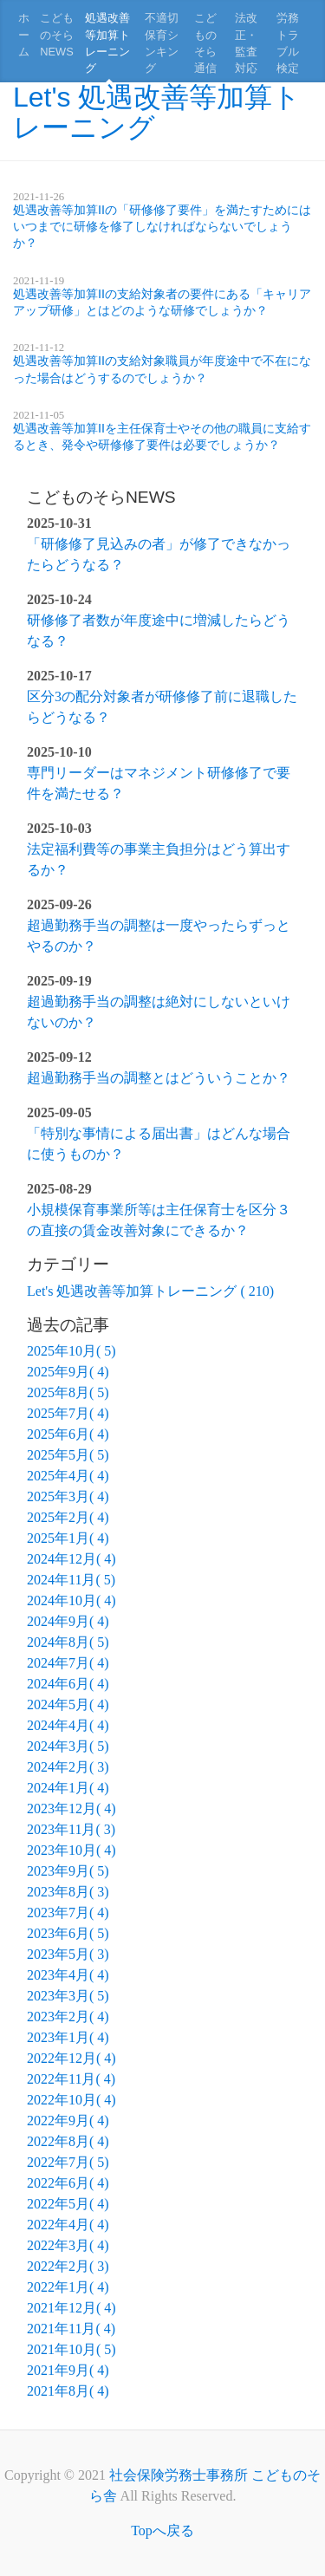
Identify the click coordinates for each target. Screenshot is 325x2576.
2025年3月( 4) (68, 1496)
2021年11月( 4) (71, 2328)
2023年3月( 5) (68, 1995)
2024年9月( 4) (68, 1621)
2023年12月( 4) (71, 1808)
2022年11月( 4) (71, 2079)
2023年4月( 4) (68, 1975)
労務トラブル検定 (287, 43)
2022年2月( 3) (68, 2266)
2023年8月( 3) (68, 1891)
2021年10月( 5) (71, 2349)
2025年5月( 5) (68, 1454)
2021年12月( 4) (71, 2307)
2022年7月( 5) (68, 2162)
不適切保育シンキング (162, 43)
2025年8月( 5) (68, 1392)
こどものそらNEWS (57, 34)
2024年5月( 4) (68, 1704)
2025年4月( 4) (68, 1475)
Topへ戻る (162, 2530)
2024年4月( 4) (68, 1725)
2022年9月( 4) (68, 2120)
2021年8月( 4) (68, 2391)
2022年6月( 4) (68, 2183)
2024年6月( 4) (68, 1683)
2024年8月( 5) (68, 1642)
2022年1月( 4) (68, 2287)
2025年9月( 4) (68, 1371)
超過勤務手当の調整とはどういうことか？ (158, 1077)
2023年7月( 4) (68, 1912)
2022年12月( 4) (71, 2058)
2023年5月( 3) (68, 1954)
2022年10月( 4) (71, 2099)
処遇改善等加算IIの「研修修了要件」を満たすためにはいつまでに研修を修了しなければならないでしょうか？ (162, 226)
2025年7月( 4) (68, 1413)
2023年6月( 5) (68, 1933)
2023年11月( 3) (71, 1829)
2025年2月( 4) (68, 1517)
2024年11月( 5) (71, 1579)
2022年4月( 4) (68, 2224)
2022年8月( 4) (68, 2141)
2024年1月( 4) (68, 1787)
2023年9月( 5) (68, 1871)
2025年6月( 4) (68, 1434)
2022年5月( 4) (68, 2203)
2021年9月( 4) (68, 2370)
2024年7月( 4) (68, 1663)
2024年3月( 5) (68, 1746)
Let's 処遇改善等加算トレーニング (157, 112)
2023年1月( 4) (68, 2037)
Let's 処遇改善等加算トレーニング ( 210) (150, 1291)
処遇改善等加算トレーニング (107, 43)
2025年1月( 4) (68, 1538)
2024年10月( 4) (71, 1600)
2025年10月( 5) (71, 1350)
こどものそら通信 (205, 43)
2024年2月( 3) (68, 1767)
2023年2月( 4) (68, 2016)
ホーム (23, 34)
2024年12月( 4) (71, 1558)
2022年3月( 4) (68, 2245)
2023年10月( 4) (71, 1850)
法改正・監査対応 (246, 43)
